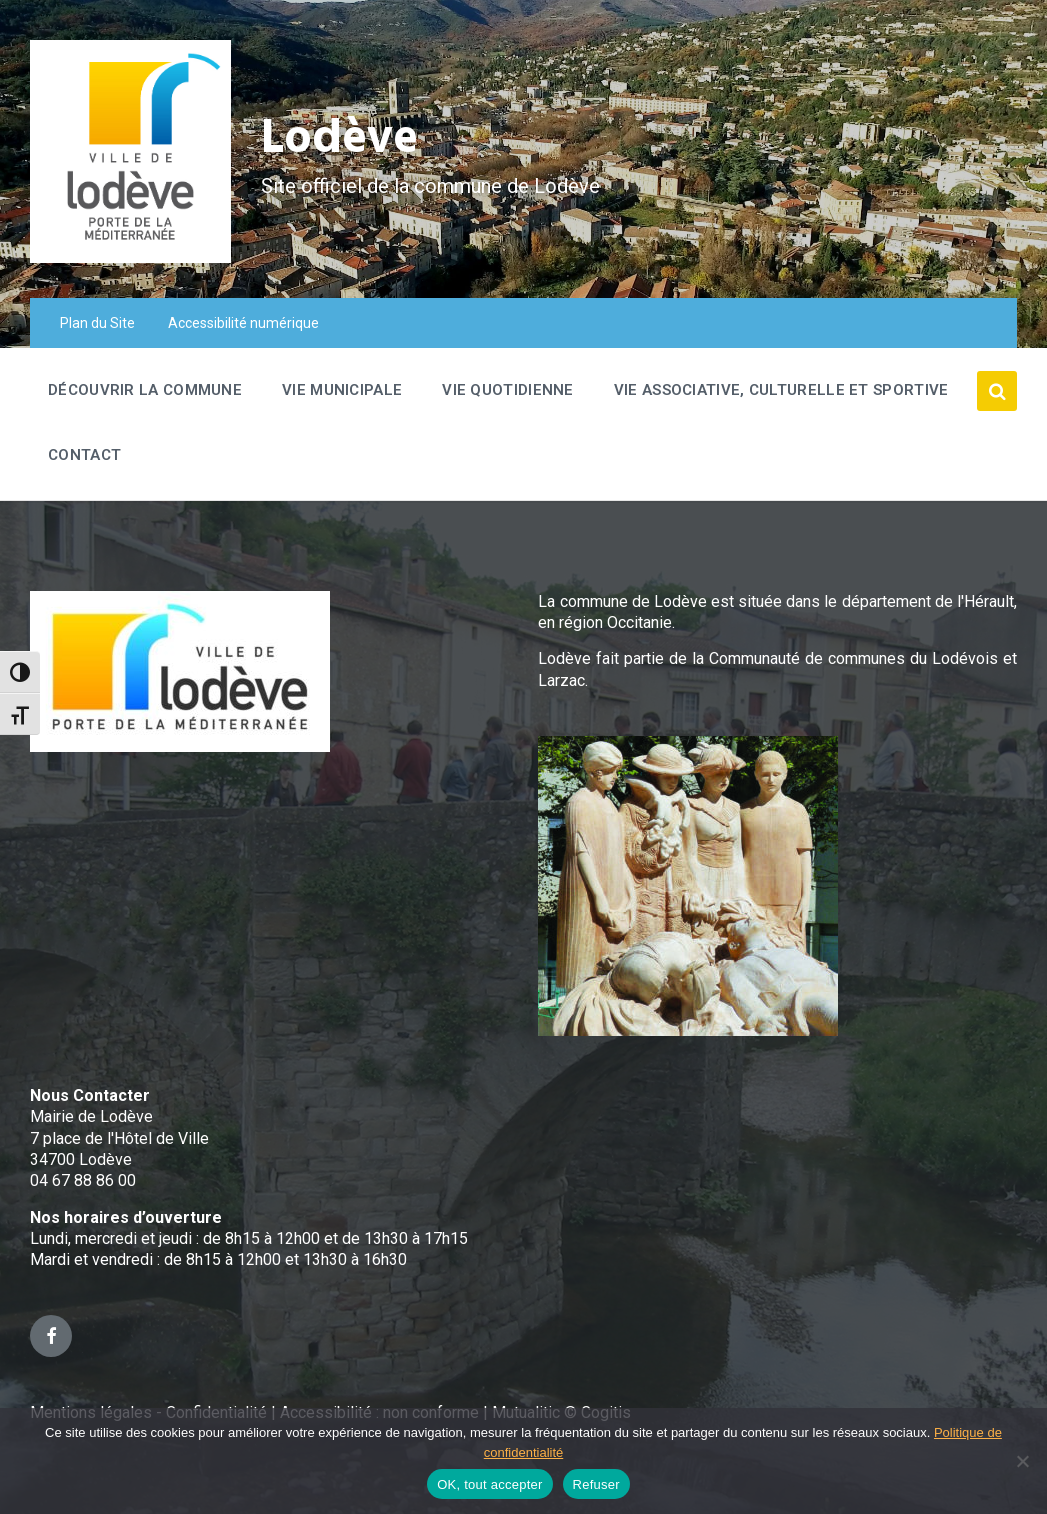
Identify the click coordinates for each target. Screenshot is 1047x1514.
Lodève (340, 140)
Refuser (596, 1484)
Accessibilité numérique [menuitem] (243, 323)
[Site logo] (130, 257)
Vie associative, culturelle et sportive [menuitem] (781, 390)
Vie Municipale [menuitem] (342, 390)
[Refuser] (1022, 1461)
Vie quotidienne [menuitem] (508, 390)
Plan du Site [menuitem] (97, 323)
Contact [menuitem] (84, 455)
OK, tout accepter (489, 1484)
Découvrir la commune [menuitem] (145, 390)
